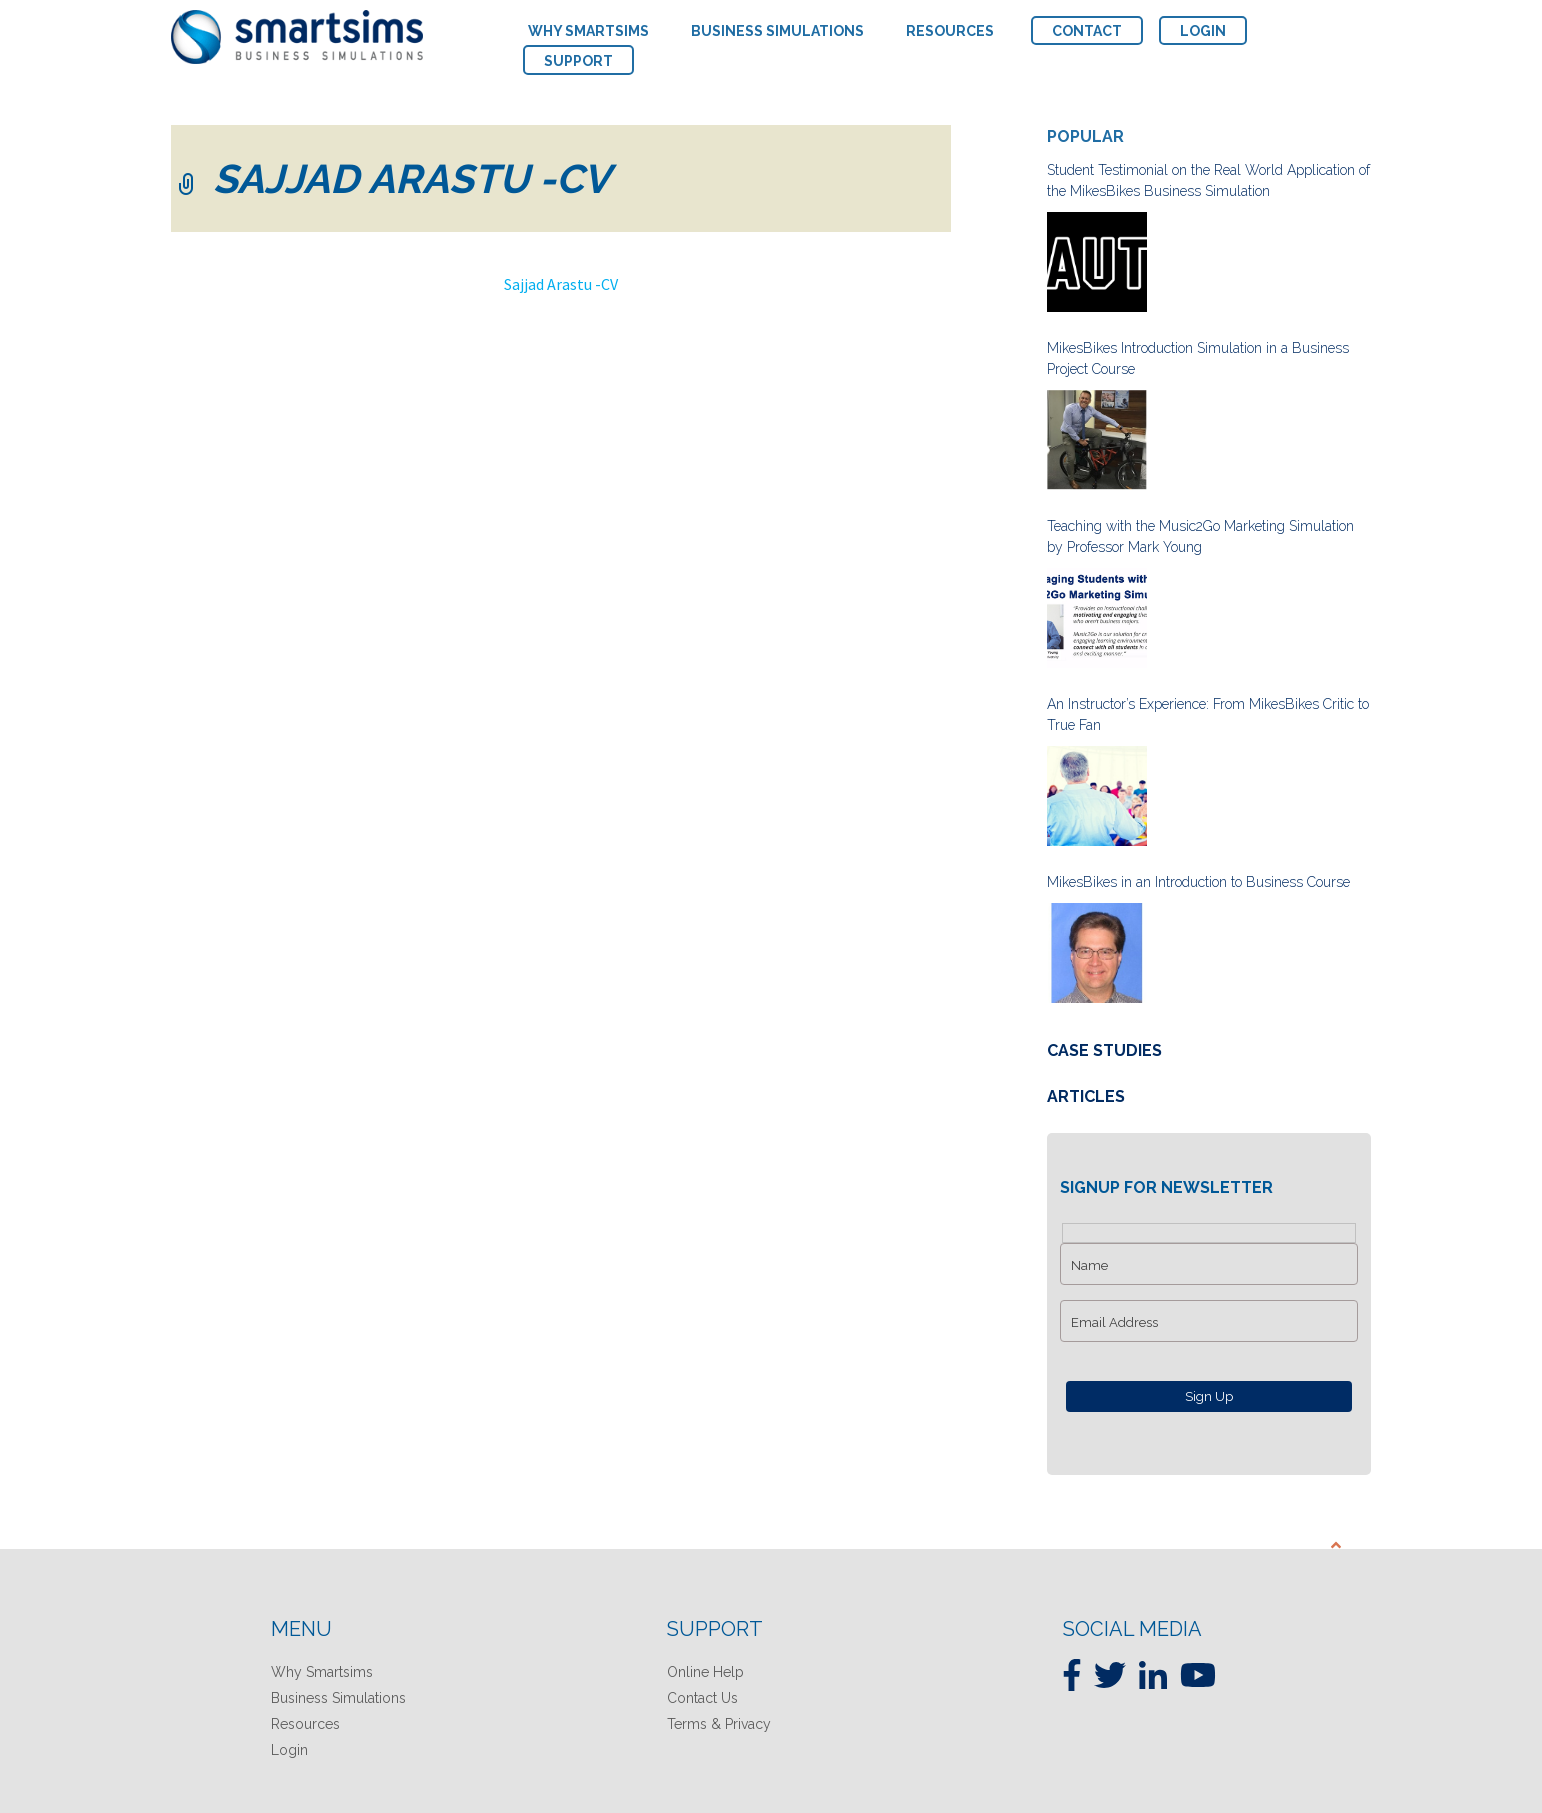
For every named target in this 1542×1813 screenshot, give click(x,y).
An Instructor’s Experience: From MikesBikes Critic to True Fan (1208, 714)
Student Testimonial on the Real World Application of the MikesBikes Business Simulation (1208, 180)
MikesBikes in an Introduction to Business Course (1198, 882)
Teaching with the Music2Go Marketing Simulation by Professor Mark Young (1200, 536)
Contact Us (702, 1698)
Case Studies (1104, 1050)
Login (289, 1750)
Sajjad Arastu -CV (561, 284)
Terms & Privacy (719, 1724)
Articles (1086, 1096)
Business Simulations (338, 1698)
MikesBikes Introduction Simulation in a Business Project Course (1198, 358)
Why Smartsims (322, 1672)
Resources (305, 1724)
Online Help (705, 1672)
